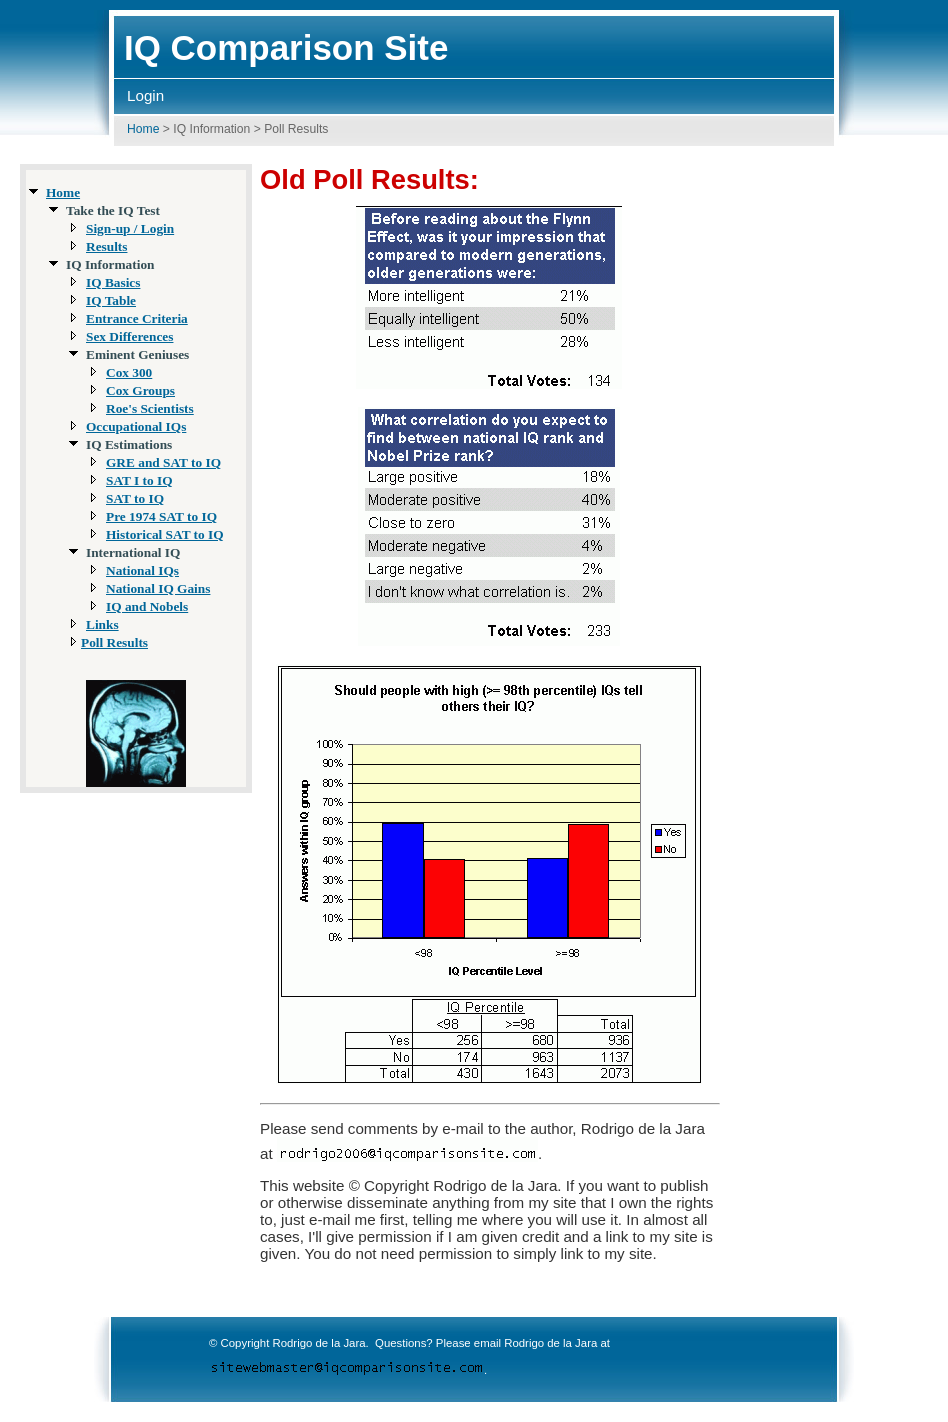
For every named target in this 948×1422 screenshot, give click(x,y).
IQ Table (111, 300)
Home (143, 129)
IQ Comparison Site (286, 47)
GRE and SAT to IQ (163, 462)
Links (102, 624)
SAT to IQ (135, 498)
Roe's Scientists (150, 408)
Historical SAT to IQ (165, 534)
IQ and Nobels (147, 606)
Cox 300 (129, 372)
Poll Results (114, 642)
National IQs (142, 570)
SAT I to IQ (139, 480)
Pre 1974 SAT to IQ (161, 516)
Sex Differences (129, 336)
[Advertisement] (862, 467)
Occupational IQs (136, 426)
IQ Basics (113, 282)
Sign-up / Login (130, 228)
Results (106, 246)
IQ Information (211, 129)
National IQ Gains (158, 588)
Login (145, 95)
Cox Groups (140, 390)
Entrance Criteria (137, 318)
